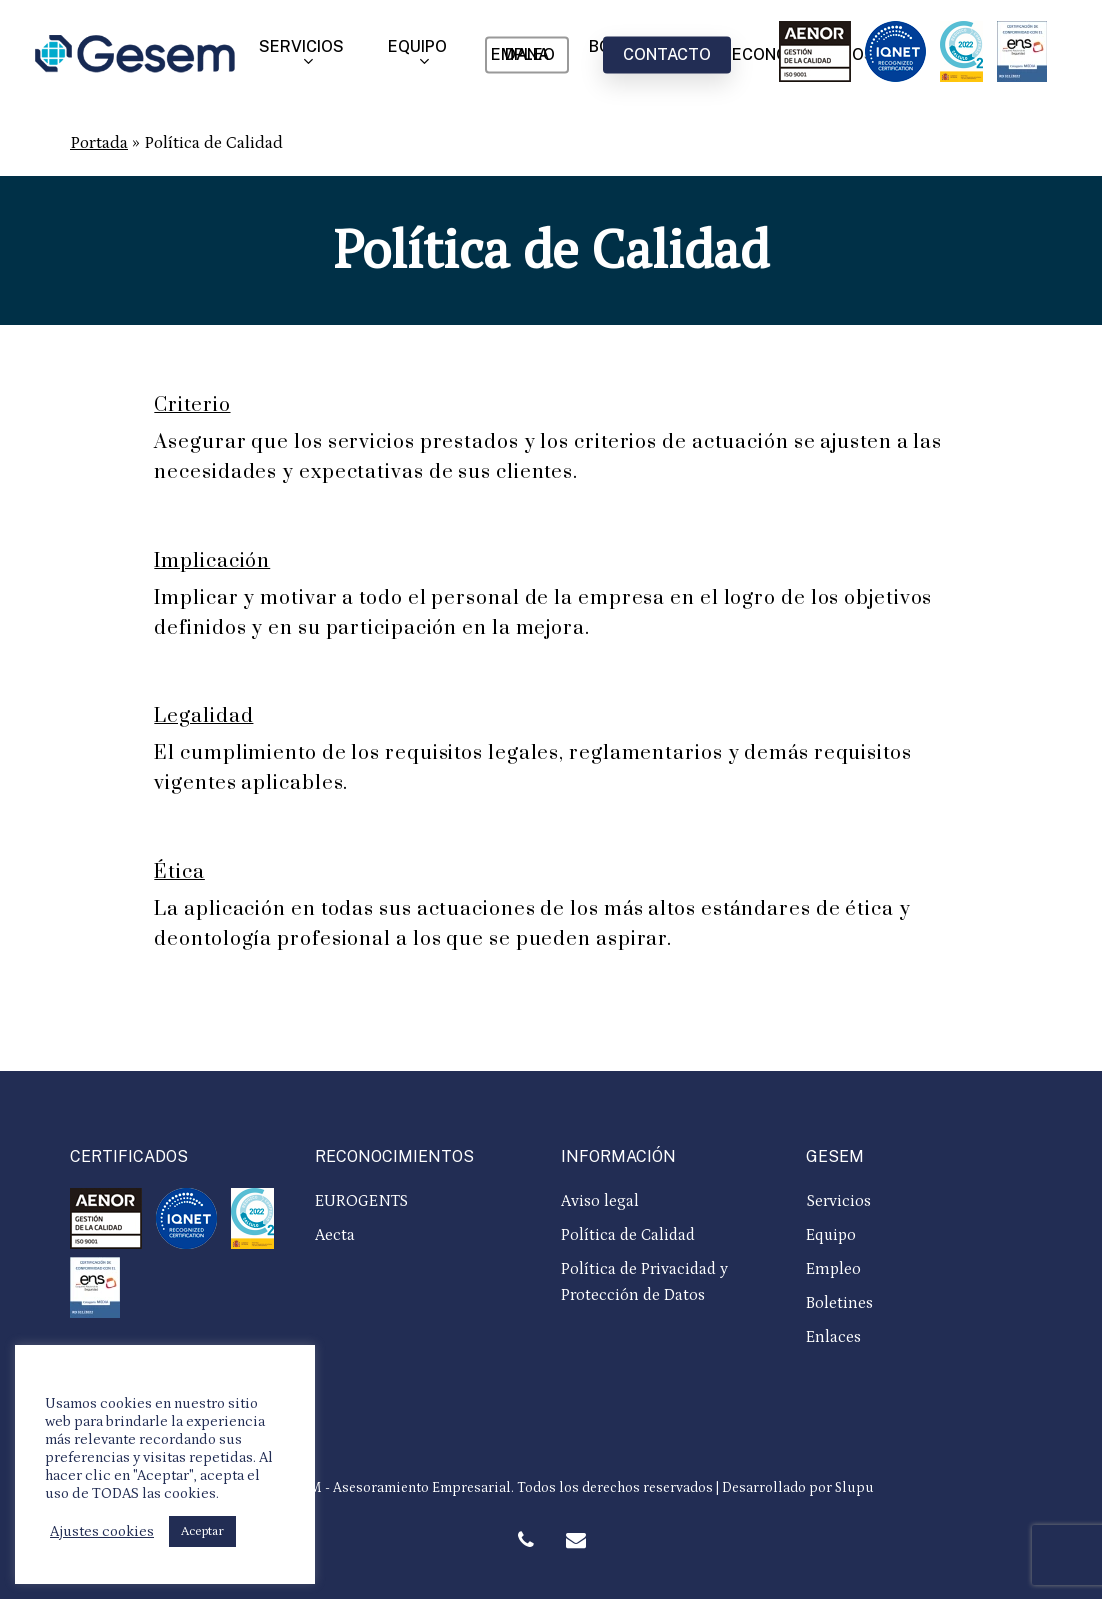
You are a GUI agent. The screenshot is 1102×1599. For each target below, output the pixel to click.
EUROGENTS (361, 1201)
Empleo (833, 1269)
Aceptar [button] (202, 1531)
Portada (99, 143)
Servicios (838, 1201)
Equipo (831, 1235)
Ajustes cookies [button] (102, 1531)
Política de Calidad (628, 1235)
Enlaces (833, 1337)
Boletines (839, 1303)
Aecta (335, 1235)
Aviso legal (600, 1201)
